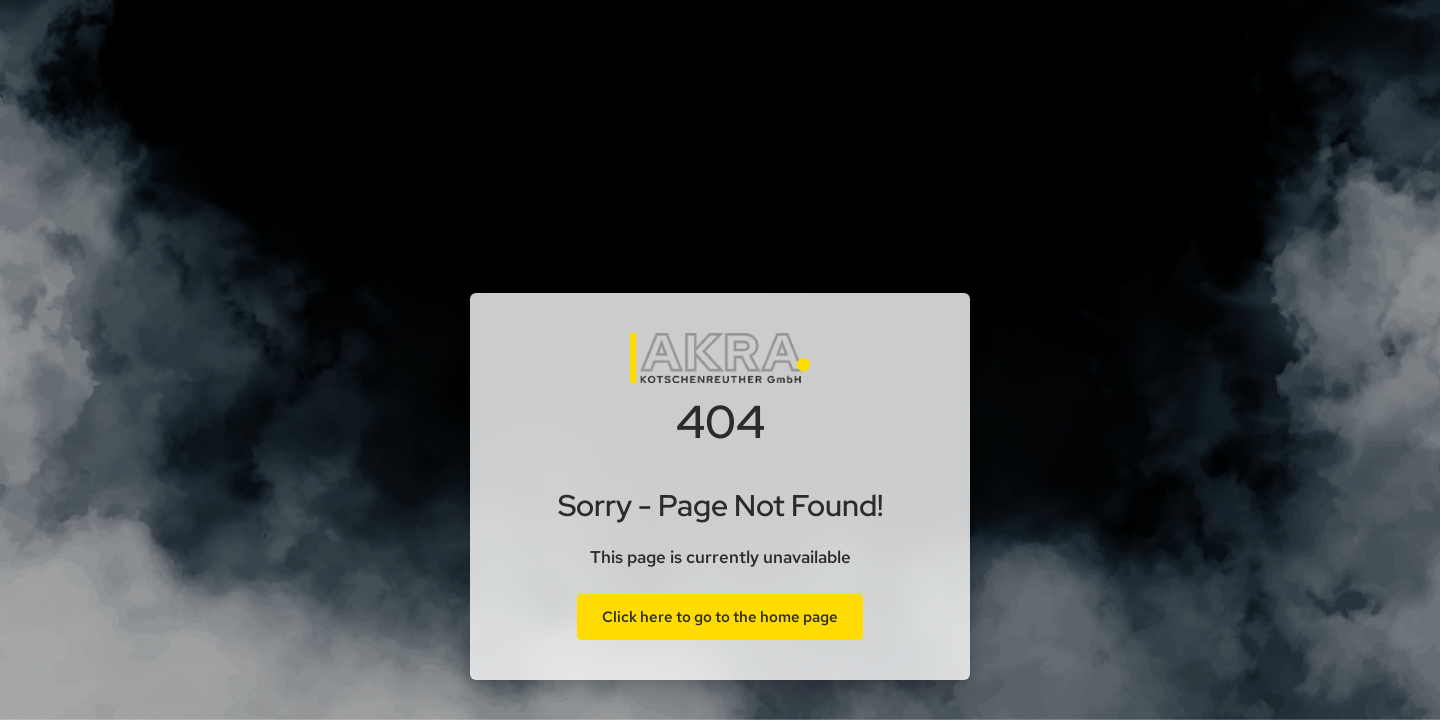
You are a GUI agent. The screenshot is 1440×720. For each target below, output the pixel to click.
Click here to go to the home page (720, 617)
